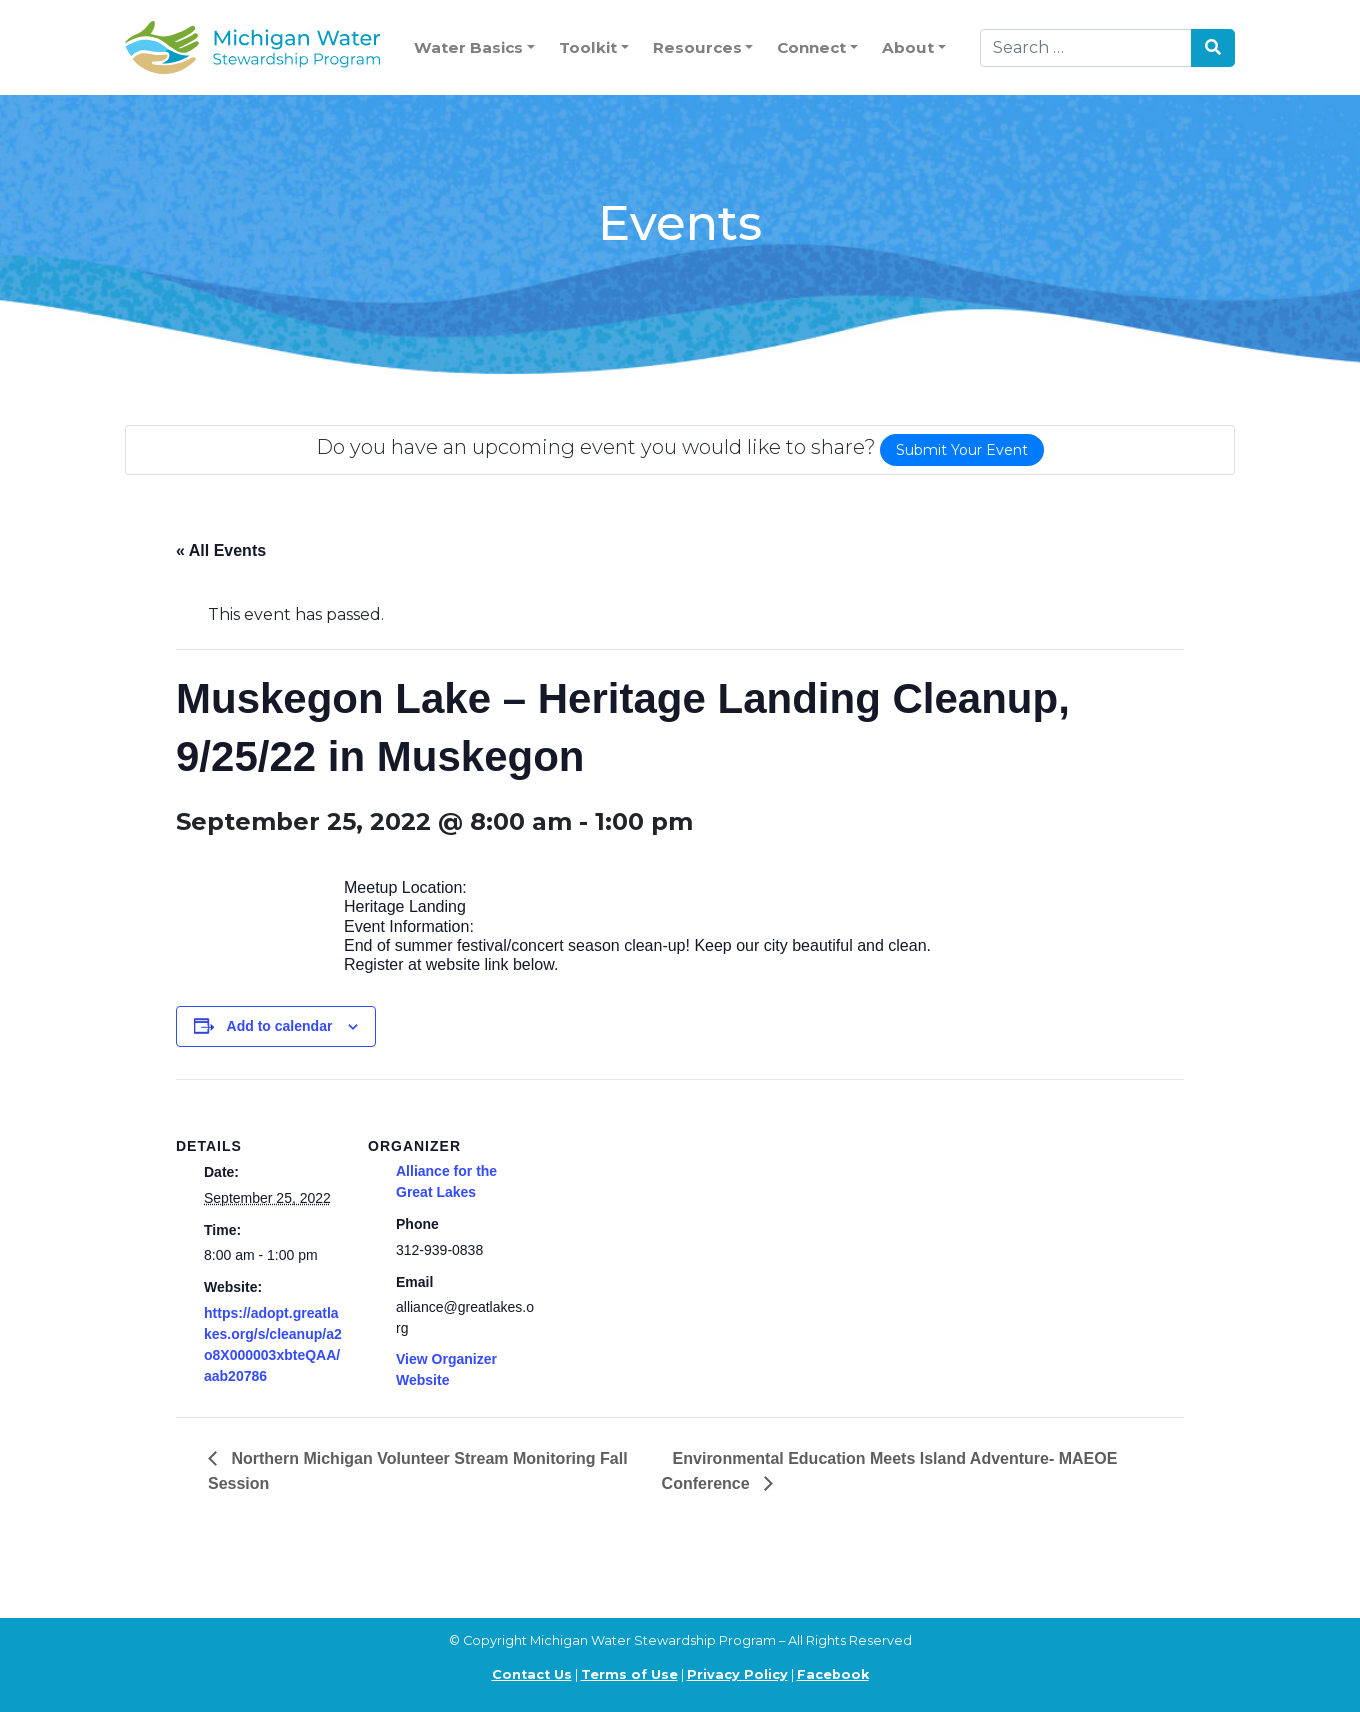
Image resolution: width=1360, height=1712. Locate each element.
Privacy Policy (737, 1674)
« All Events (221, 550)
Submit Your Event (962, 450)
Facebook (833, 1674)
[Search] (1086, 48)
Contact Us (532, 1674)
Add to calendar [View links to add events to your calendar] (280, 1026)
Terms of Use (629, 1674)
